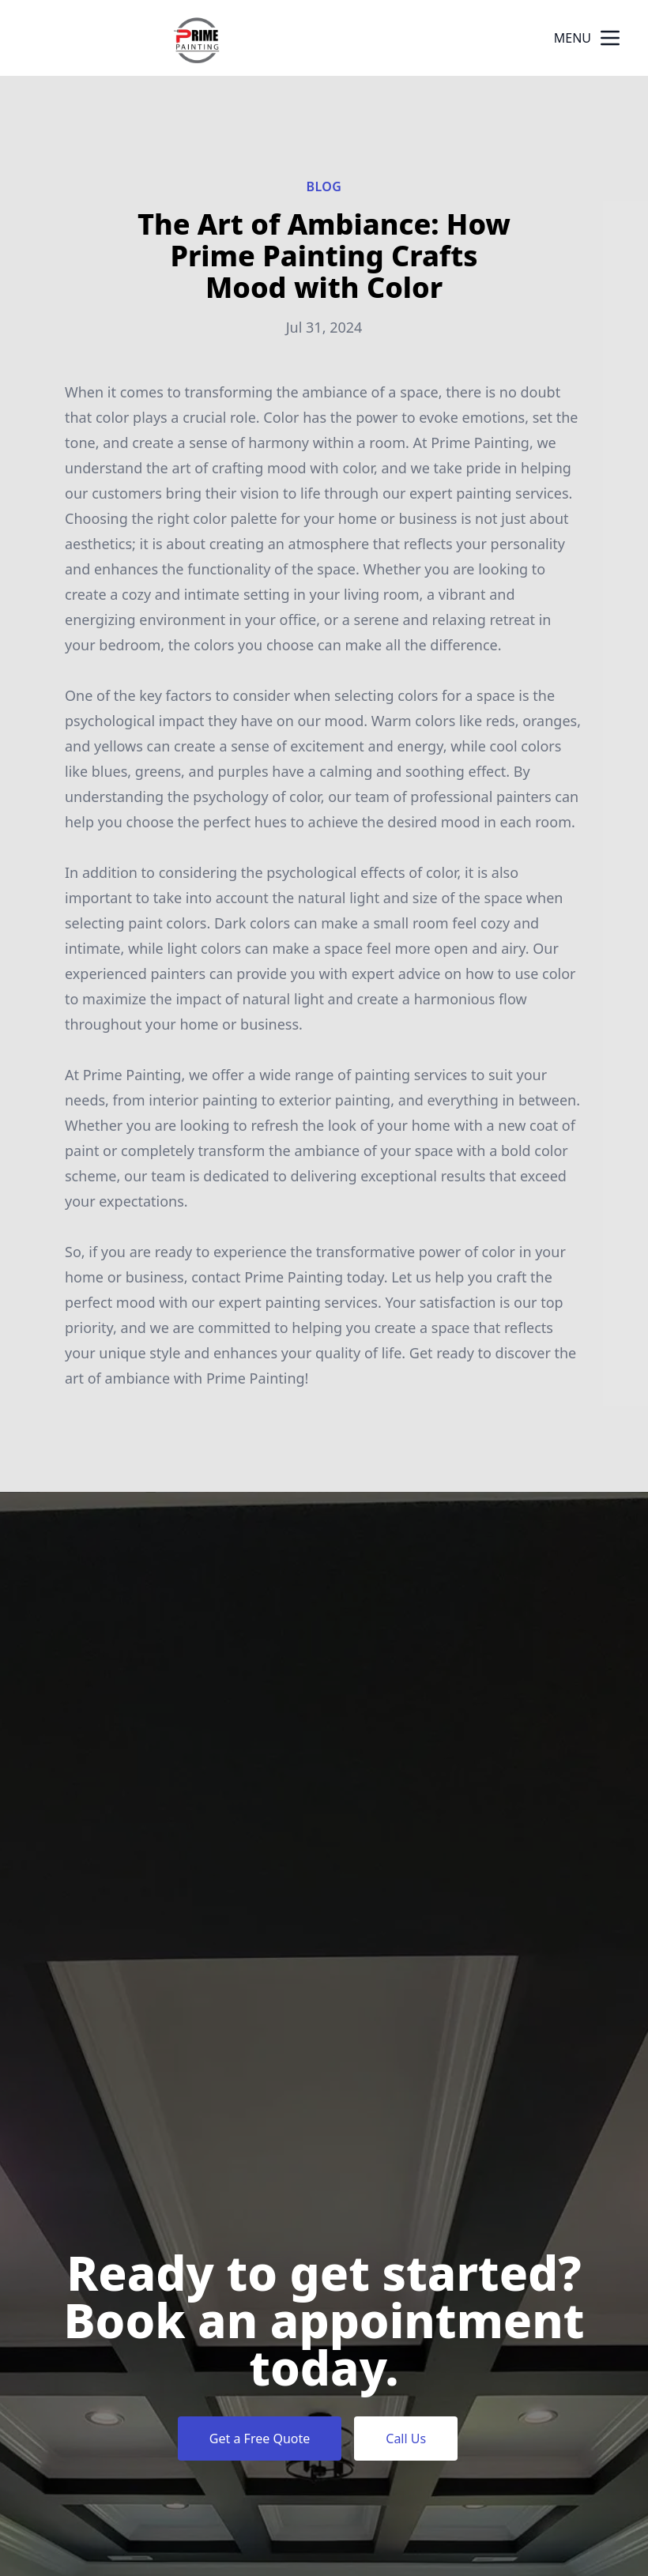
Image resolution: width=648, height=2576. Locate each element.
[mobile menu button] (610, 38)
